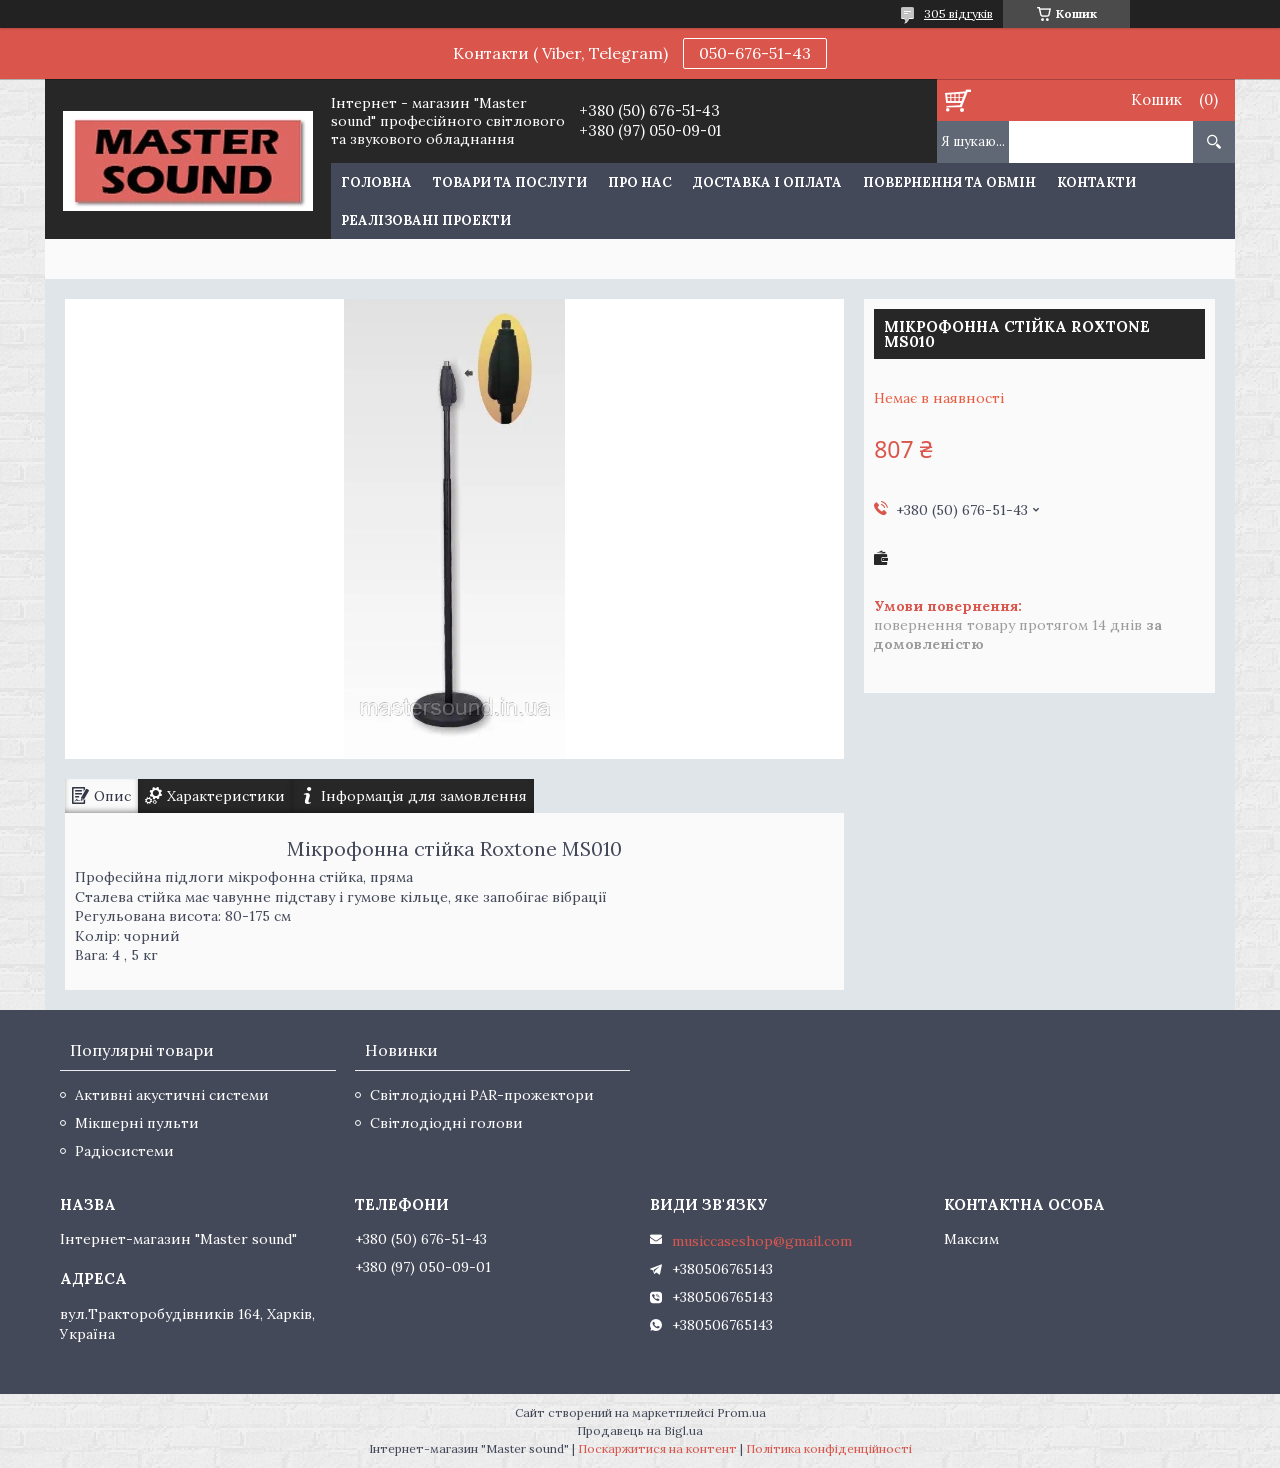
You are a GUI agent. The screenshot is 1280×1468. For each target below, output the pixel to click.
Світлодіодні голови (446, 1123)
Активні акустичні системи (172, 1095)
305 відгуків (958, 13)
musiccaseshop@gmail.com (762, 1241)
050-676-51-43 (755, 53)
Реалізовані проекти (426, 220)
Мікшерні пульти (137, 1123)
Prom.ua (741, 1412)
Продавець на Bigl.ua (640, 1430)
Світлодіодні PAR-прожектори (482, 1095)
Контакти (1096, 182)
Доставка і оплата (767, 182)
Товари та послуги (510, 182)
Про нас (640, 182)
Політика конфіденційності (829, 1448)
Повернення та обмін (949, 182)
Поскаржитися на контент (657, 1448)
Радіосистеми (124, 1151)
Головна (376, 182)
